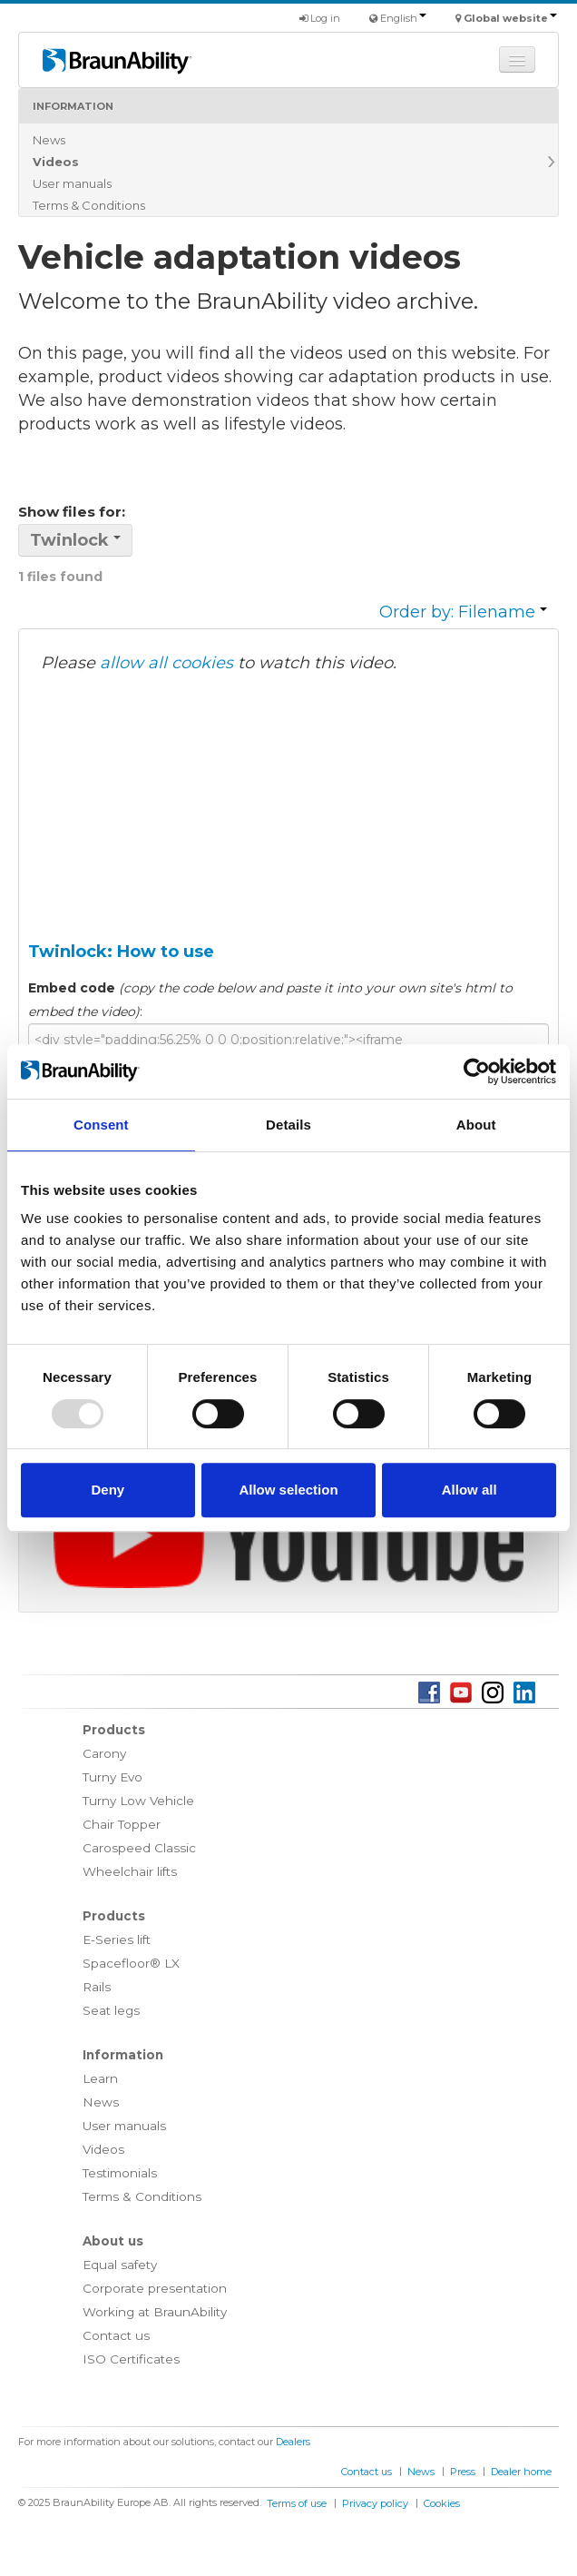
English (403, 18)
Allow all (469, 1489)
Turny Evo (112, 1777)
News (49, 140)
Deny (107, 1489)
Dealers (293, 2441)
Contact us (116, 2335)
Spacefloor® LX (131, 1963)
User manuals (72, 183)
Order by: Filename (463, 612)
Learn (100, 2078)
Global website (510, 18)
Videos (56, 161)
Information (73, 106)
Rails (97, 1986)
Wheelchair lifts (130, 1871)
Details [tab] (288, 1124)
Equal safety (120, 2264)
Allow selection (288, 1489)
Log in (319, 18)
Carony (104, 1753)
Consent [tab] (101, 1124)
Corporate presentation (155, 2288)
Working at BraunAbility (155, 2312)
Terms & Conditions (89, 205)
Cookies (442, 2503)
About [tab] (476, 1124)
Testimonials (120, 2173)
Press (462, 2471)
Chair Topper (122, 1824)
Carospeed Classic (139, 1848)
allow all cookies (166, 663)
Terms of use (297, 2503)
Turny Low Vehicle (138, 1800)
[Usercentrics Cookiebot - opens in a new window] (476, 1071)
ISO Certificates (131, 2359)
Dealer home (521, 2471)
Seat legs (111, 2010)
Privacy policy (375, 2503)
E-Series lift (117, 1939)
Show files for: (71, 511)
